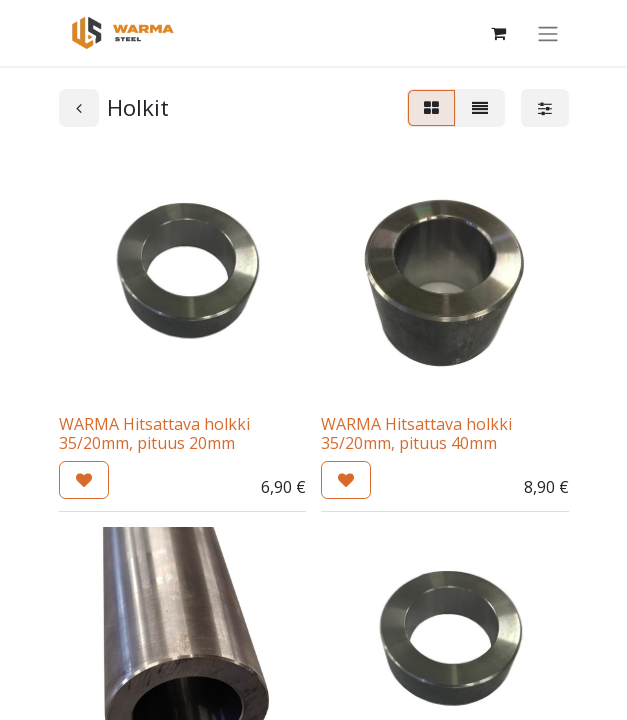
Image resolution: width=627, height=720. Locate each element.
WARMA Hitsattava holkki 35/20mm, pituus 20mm (154, 433)
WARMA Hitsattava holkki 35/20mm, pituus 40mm (416, 433)
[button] (84, 480)
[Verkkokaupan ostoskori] (499, 33)
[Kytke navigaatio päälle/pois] (548, 33)
